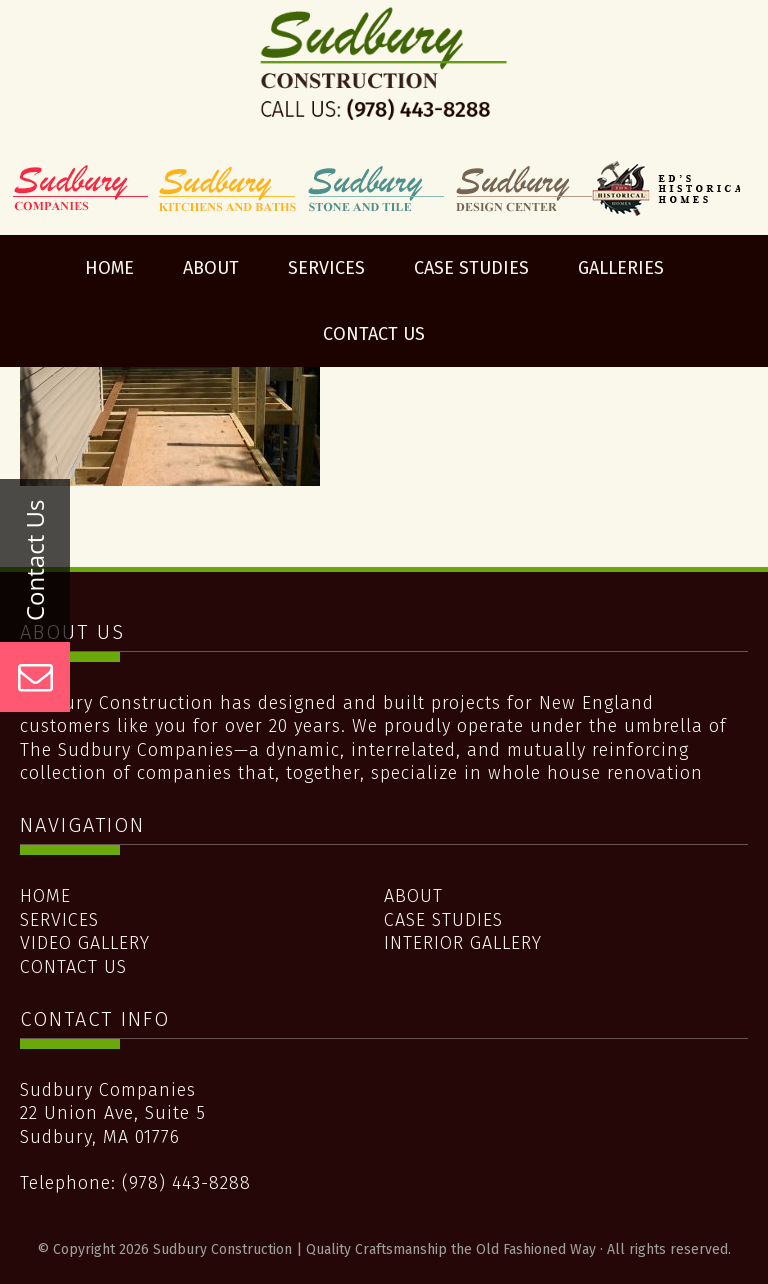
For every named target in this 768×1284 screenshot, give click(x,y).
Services (59, 920)
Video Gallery (85, 943)
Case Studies (443, 920)
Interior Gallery (463, 943)
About (413, 896)
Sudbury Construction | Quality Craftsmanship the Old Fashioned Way (384, 83)
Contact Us (73, 967)
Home (45, 896)
